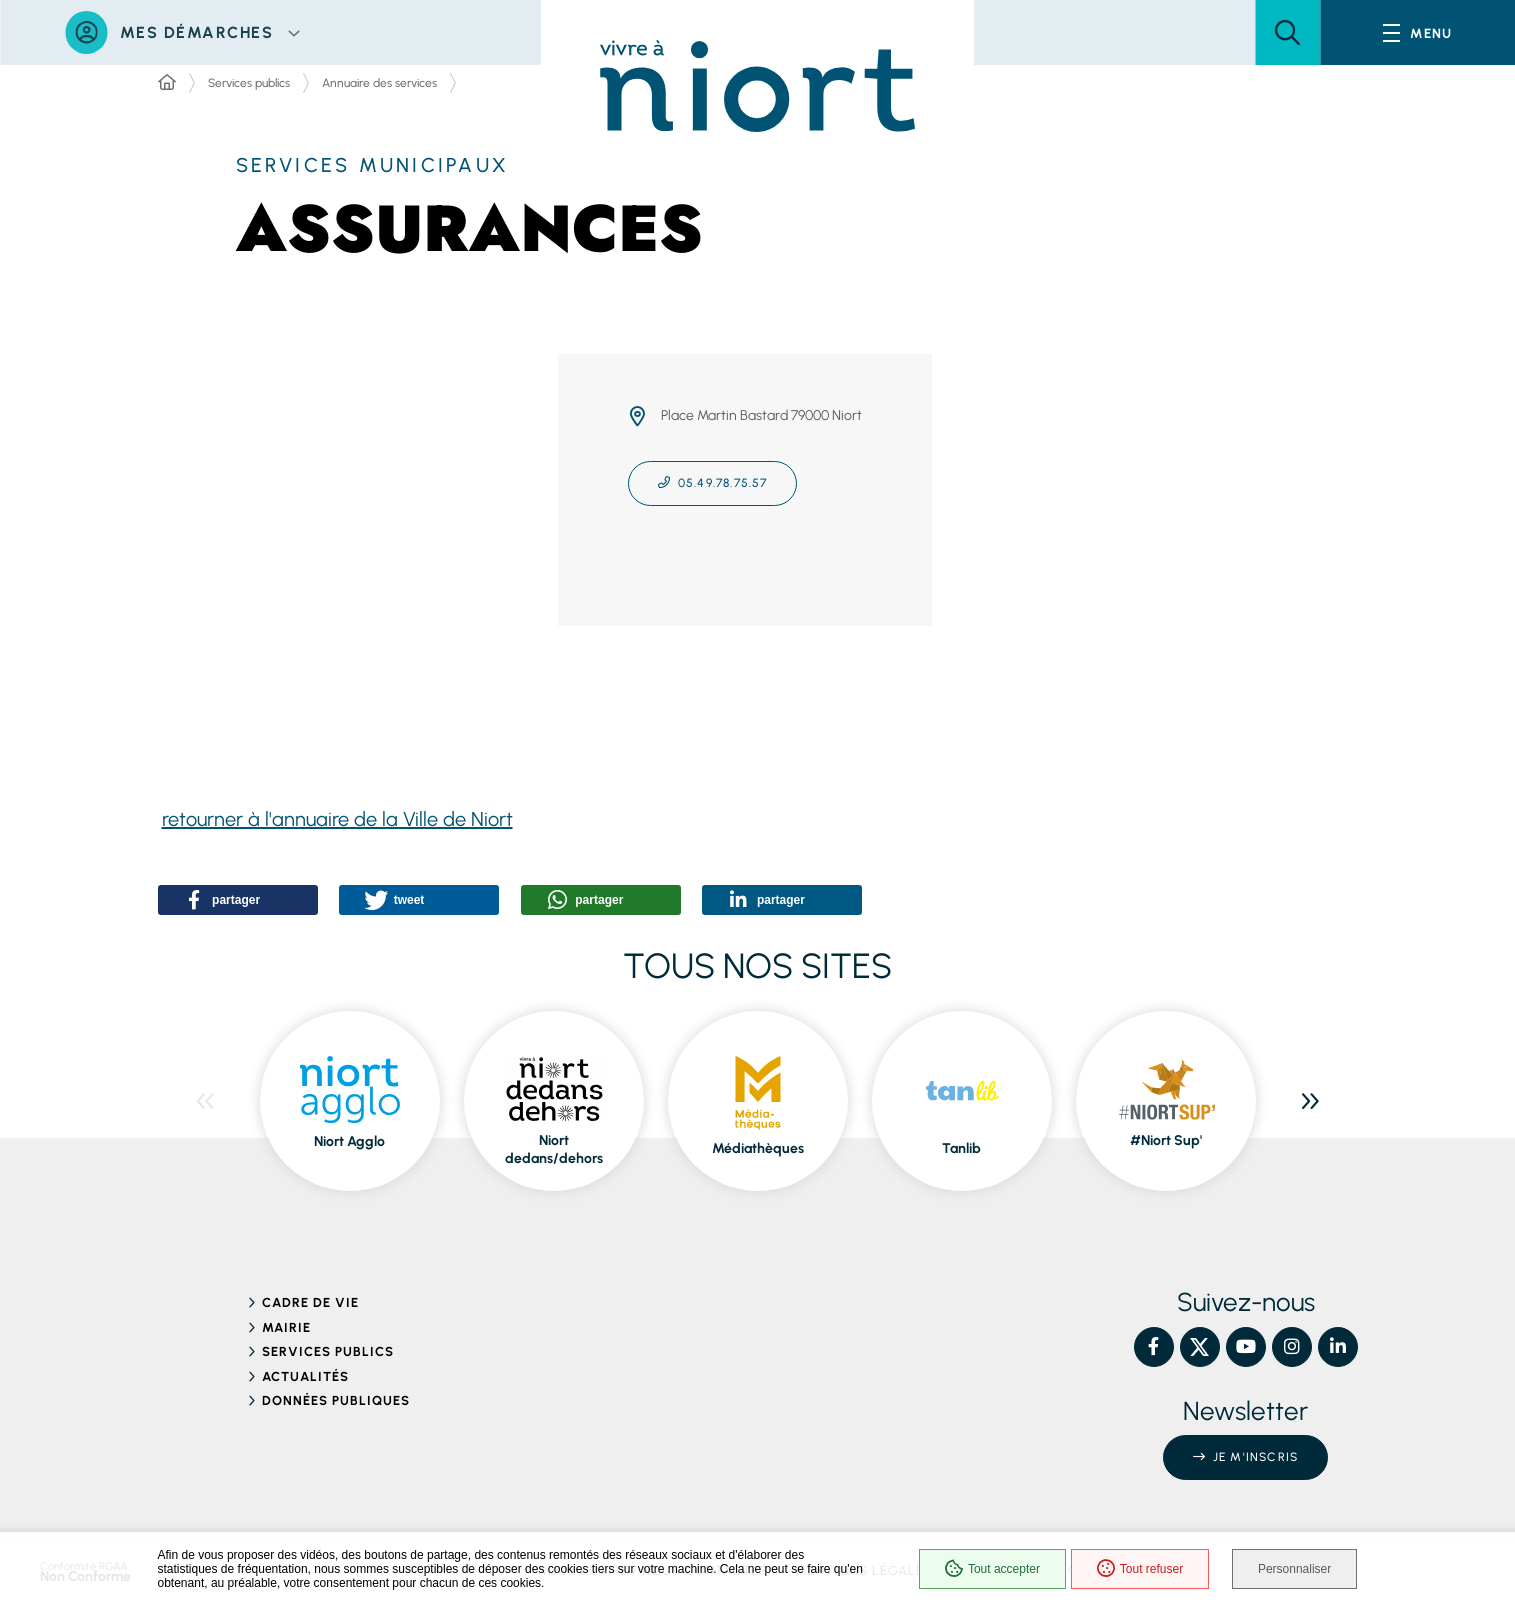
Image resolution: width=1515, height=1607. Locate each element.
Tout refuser (1138, 1569)
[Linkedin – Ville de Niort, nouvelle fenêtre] (1338, 1347)
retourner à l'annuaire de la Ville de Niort (337, 819)
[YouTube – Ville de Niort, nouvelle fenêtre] (1246, 1347)
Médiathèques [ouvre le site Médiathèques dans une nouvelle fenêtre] (758, 1148)
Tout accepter (990, 1569)
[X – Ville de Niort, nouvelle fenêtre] (1200, 1347)
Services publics (249, 83)
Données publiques (336, 1400)
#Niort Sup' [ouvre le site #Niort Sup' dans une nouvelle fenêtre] (1166, 1140)
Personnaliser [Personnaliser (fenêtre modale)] (1294, 1569)
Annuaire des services (379, 83)
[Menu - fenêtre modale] (1417, 32)
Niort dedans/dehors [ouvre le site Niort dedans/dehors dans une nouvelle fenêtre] (554, 1149)
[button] (1287, 32)
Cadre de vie (310, 1302)
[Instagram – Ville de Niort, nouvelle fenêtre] (1292, 1347)
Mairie (286, 1327)
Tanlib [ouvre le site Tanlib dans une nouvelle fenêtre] (961, 1148)
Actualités (305, 1376)
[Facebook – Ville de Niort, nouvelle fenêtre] (1154, 1347)
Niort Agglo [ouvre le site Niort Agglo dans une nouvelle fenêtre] (349, 1141)
